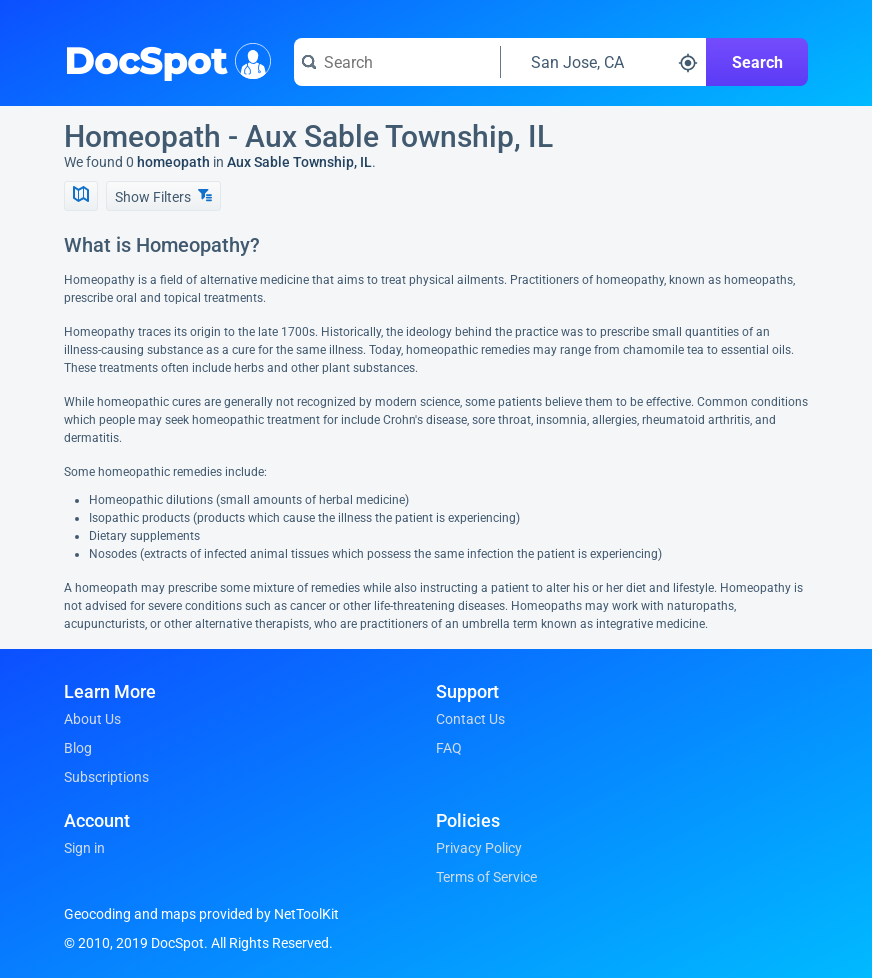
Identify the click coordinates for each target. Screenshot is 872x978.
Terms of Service (486, 877)
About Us (92, 719)
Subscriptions (106, 777)
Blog (78, 748)
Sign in (84, 848)
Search (757, 62)
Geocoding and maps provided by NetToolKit (201, 914)
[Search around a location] (604, 62)
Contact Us (470, 719)
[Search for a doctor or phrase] (397, 62)
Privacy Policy (479, 848)
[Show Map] (81, 196)
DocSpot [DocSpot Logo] (163, 59)
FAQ (449, 748)
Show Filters (163, 196)
